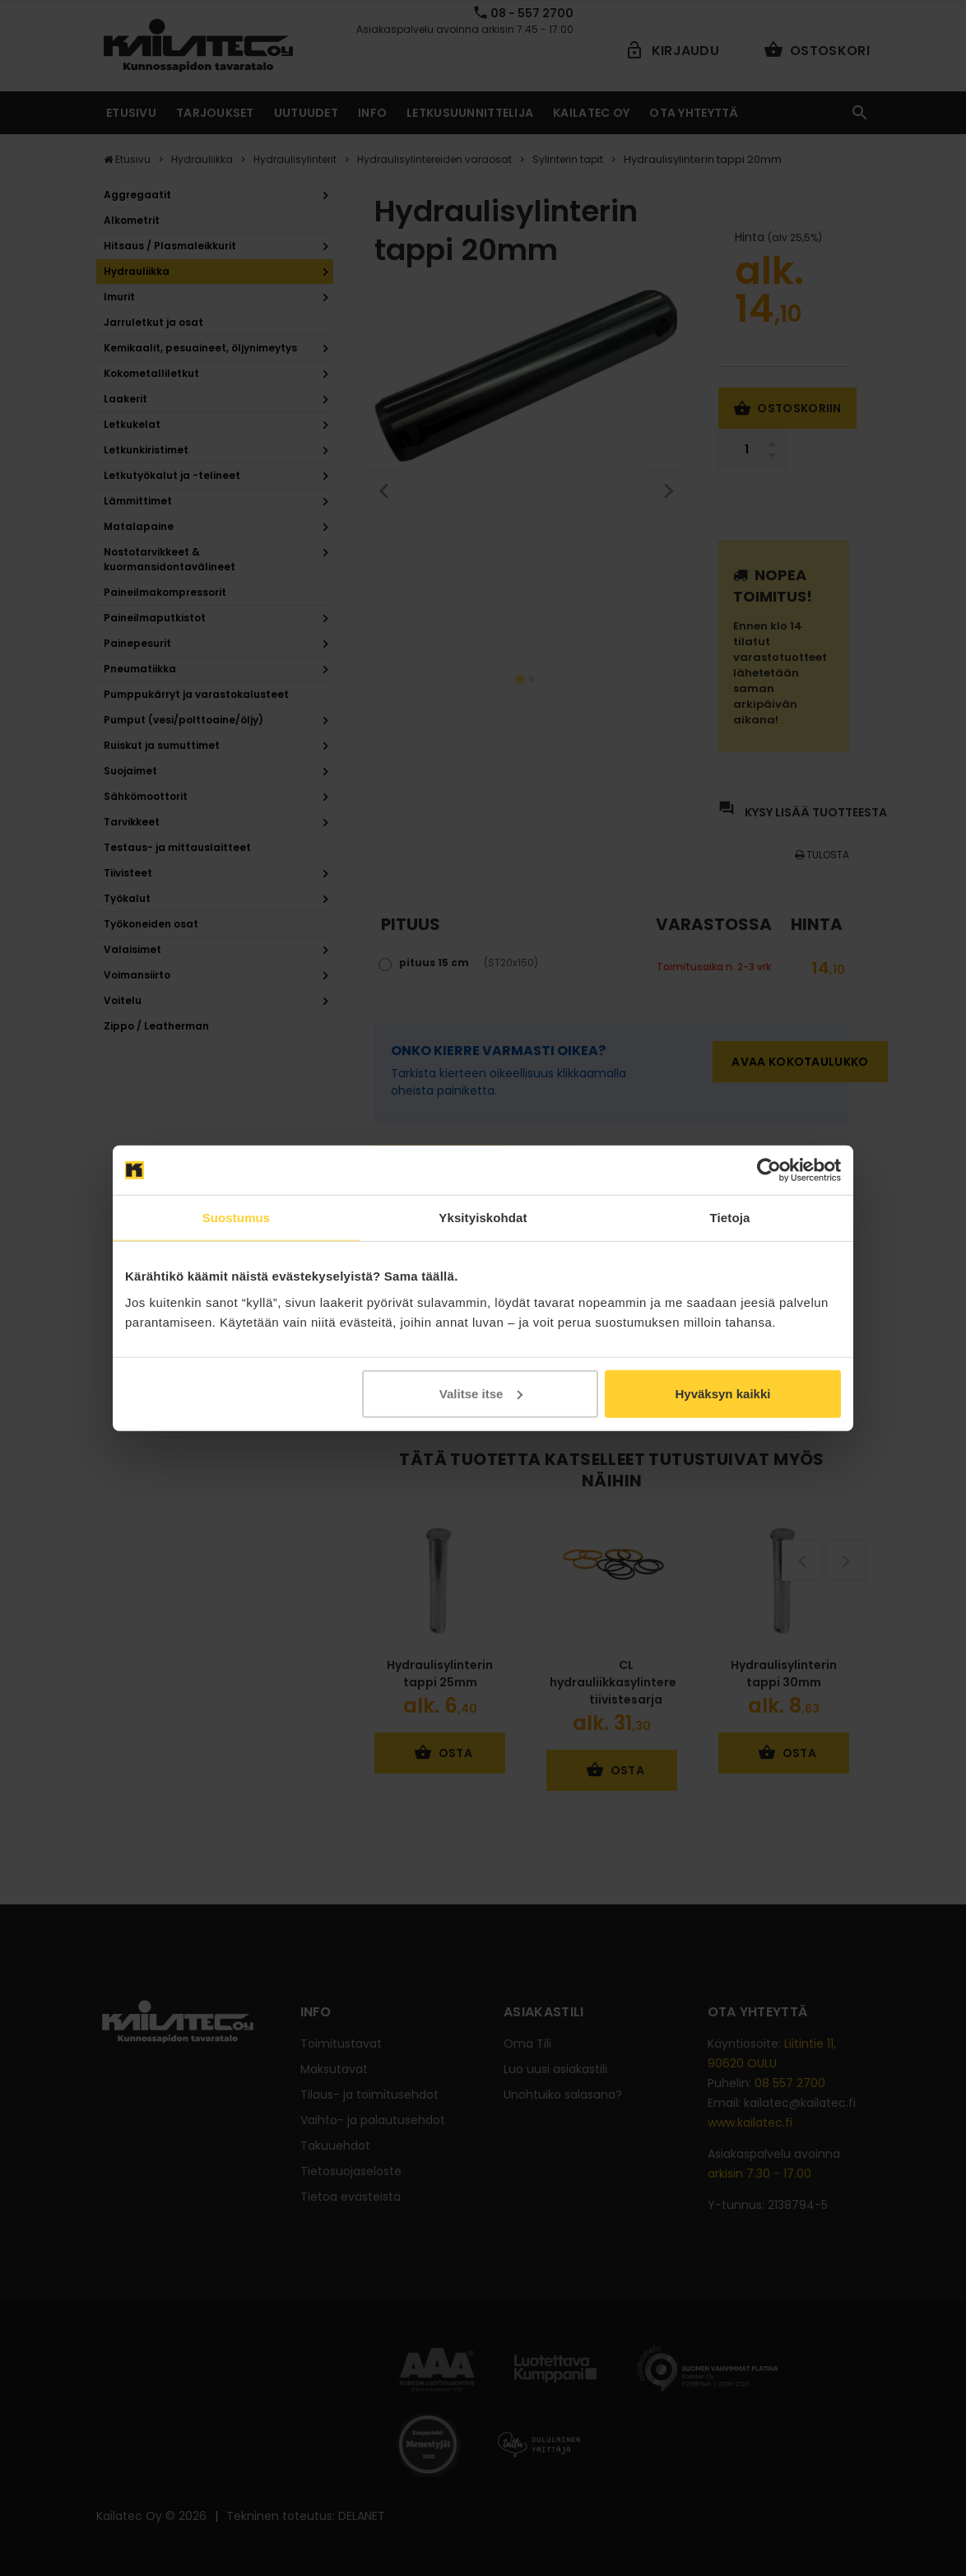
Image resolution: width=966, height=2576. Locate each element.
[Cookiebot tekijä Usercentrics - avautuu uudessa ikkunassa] (769, 1170)
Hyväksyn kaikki (722, 1393)
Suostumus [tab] (236, 1218)
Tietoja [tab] (730, 1218)
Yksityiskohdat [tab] (483, 1218)
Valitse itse (481, 1393)
